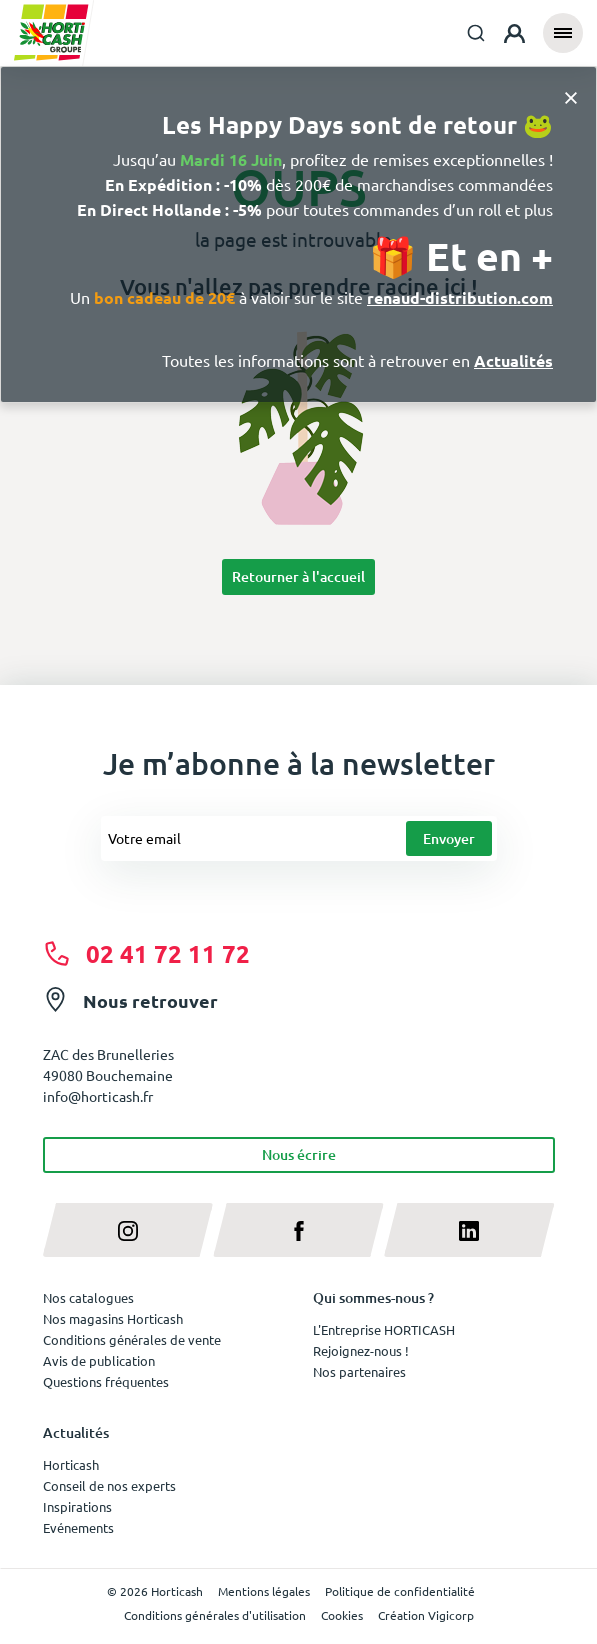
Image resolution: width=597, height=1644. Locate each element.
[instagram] (128, 1230)
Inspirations (77, 1506)
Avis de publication (99, 1360)
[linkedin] (469, 1230)
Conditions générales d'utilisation (215, 1615)
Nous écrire (299, 1154)
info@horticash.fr (98, 1096)
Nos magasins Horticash (113, 1318)
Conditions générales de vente (132, 1339)
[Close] (571, 96)
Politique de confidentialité (400, 1591)
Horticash (71, 1464)
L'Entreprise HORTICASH (384, 1329)
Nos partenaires (359, 1371)
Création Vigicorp (426, 1615)
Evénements (78, 1527)
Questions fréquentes (106, 1381)
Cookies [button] (342, 1615)
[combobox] (476, 33)
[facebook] (298, 1230)
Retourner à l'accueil (298, 576)
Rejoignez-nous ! (361, 1350)
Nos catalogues (88, 1297)
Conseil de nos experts (109, 1485)
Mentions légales (264, 1591)
